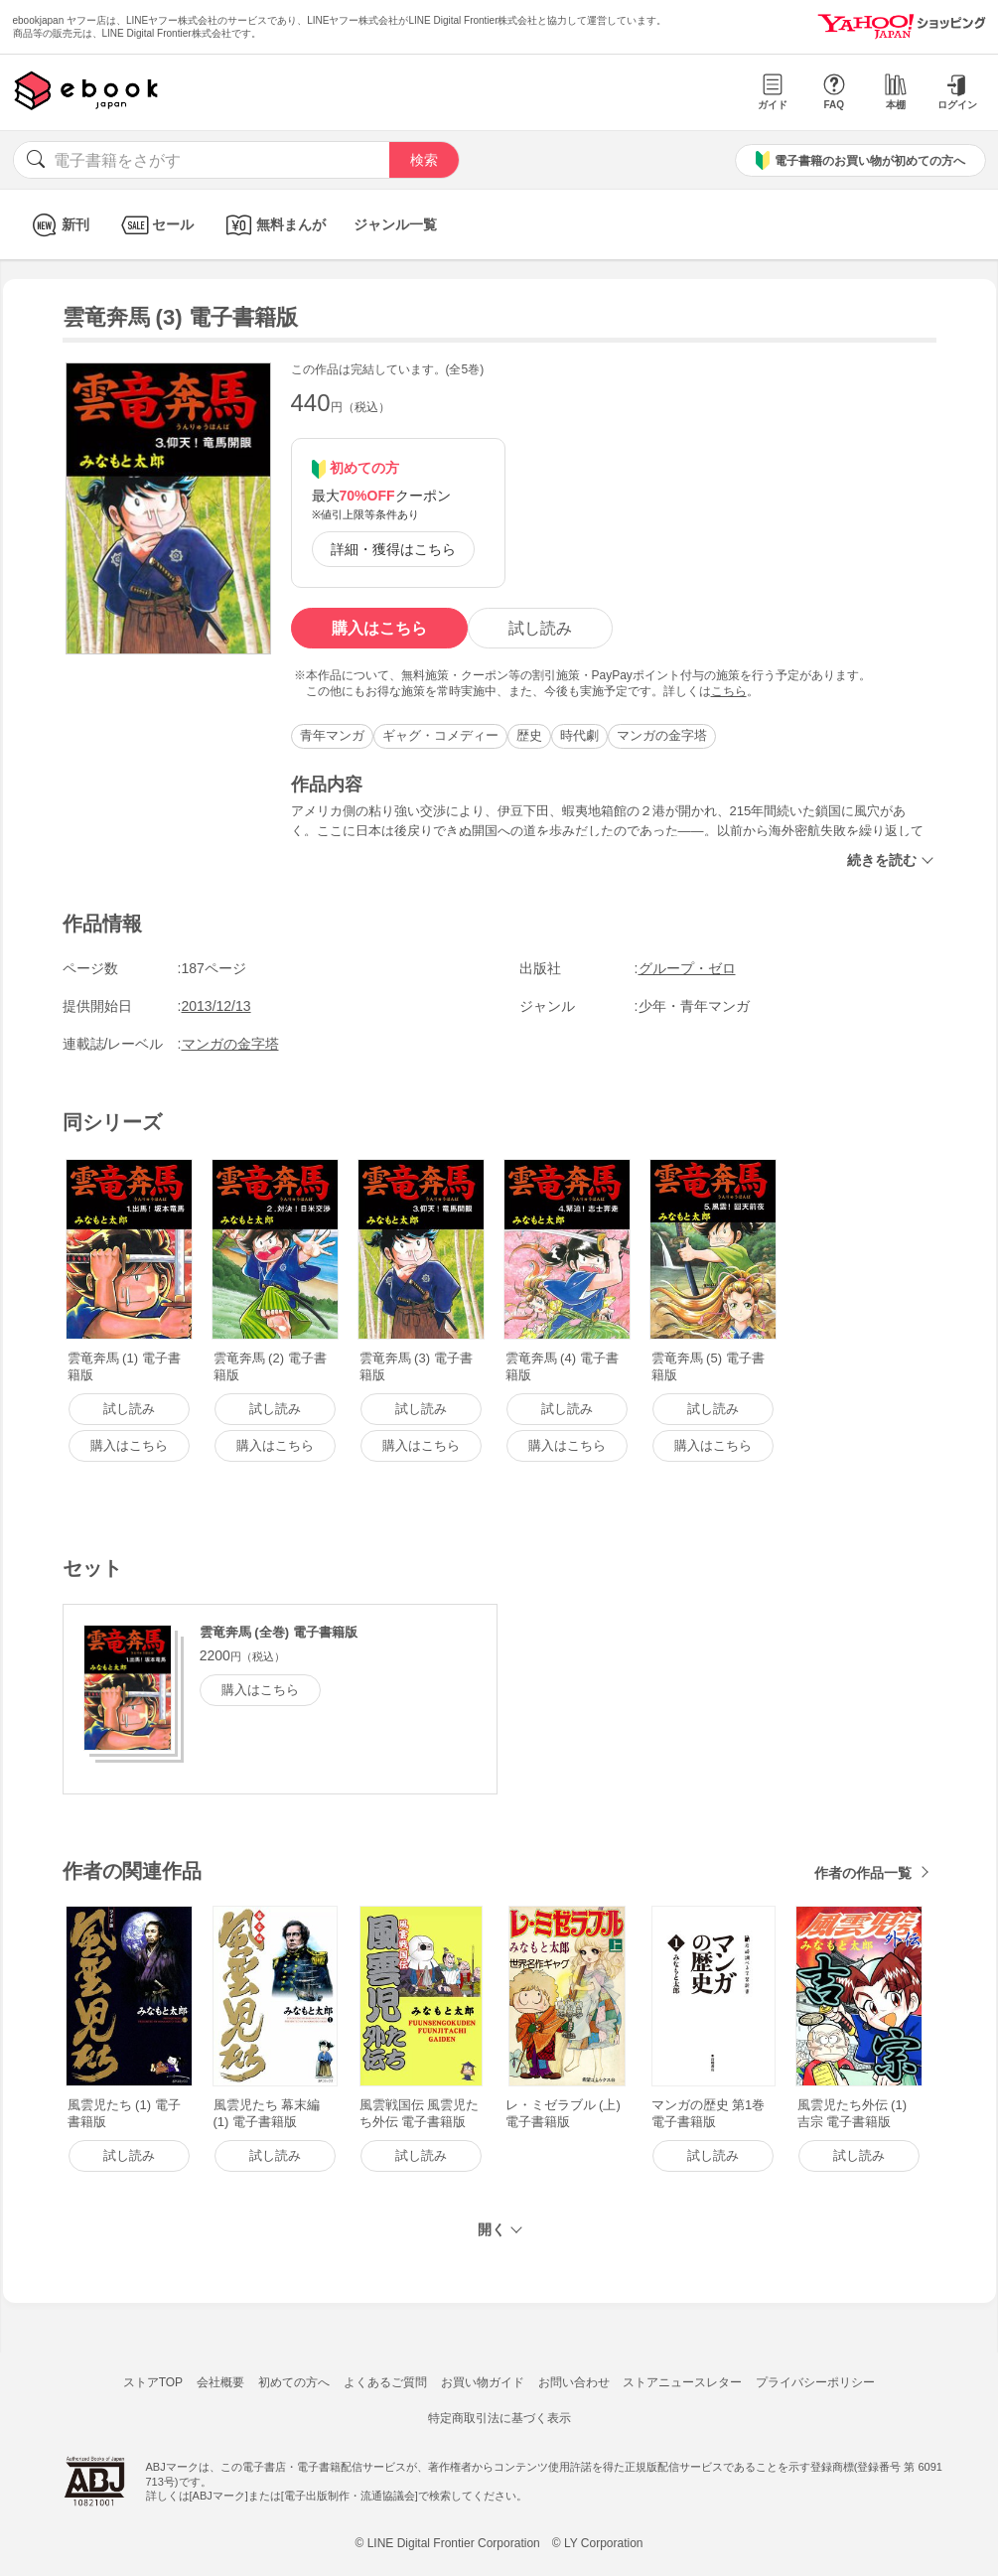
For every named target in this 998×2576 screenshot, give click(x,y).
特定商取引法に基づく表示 (499, 2418)
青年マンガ (332, 735)
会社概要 (220, 2382)
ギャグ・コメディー (440, 735)
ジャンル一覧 (395, 224)
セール (155, 225)
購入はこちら (379, 628)
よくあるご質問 (385, 2382)
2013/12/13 (216, 1006)
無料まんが (273, 225)
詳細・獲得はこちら (393, 549)
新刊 (58, 225)
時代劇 (579, 735)
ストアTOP (153, 2382)
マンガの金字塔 (662, 735)
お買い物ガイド (482, 2382)
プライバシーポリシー (815, 2382)
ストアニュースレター (682, 2382)
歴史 (529, 735)
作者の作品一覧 (863, 1873)
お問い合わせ (574, 2382)
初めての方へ (294, 2382)
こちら (729, 691)
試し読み (540, 628)
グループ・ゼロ (687, 968)
